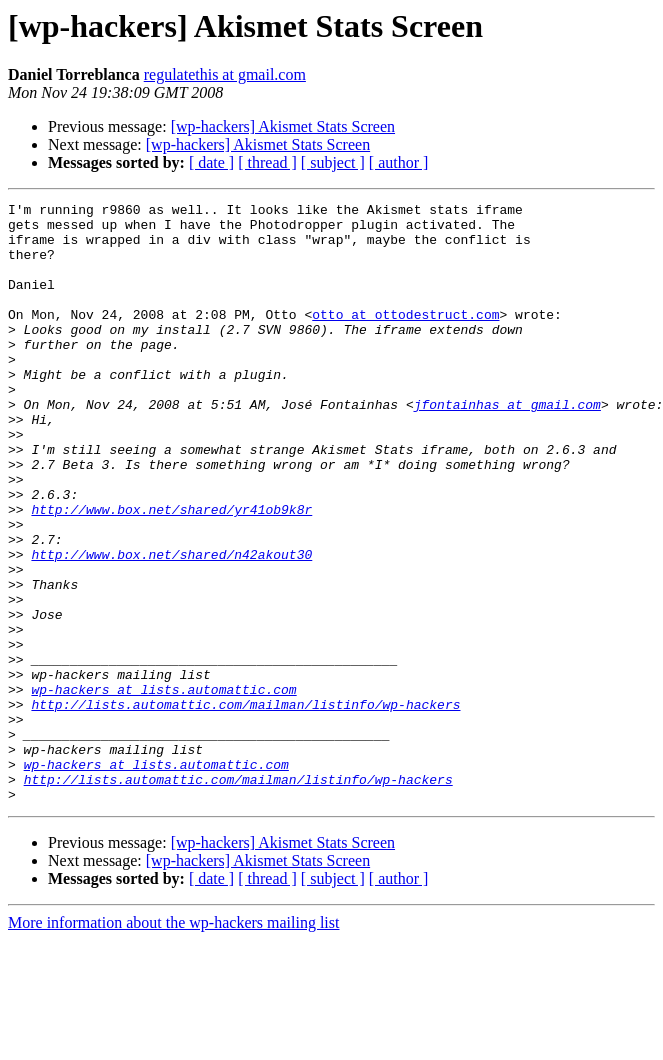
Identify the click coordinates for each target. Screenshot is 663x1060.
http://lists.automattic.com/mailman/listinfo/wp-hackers (245, 806)
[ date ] (211, 162)
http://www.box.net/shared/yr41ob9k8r (171, 572)
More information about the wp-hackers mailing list (173, 1042)
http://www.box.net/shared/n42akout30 (171, 626)
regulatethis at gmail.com (225, 74)
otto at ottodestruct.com (405, 338)
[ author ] (399, 162)
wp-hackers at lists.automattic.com (163, 788)
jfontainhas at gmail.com (507, 446)
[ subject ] (333, 162)
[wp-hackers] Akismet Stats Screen (283, 126)
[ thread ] (267, 162)
